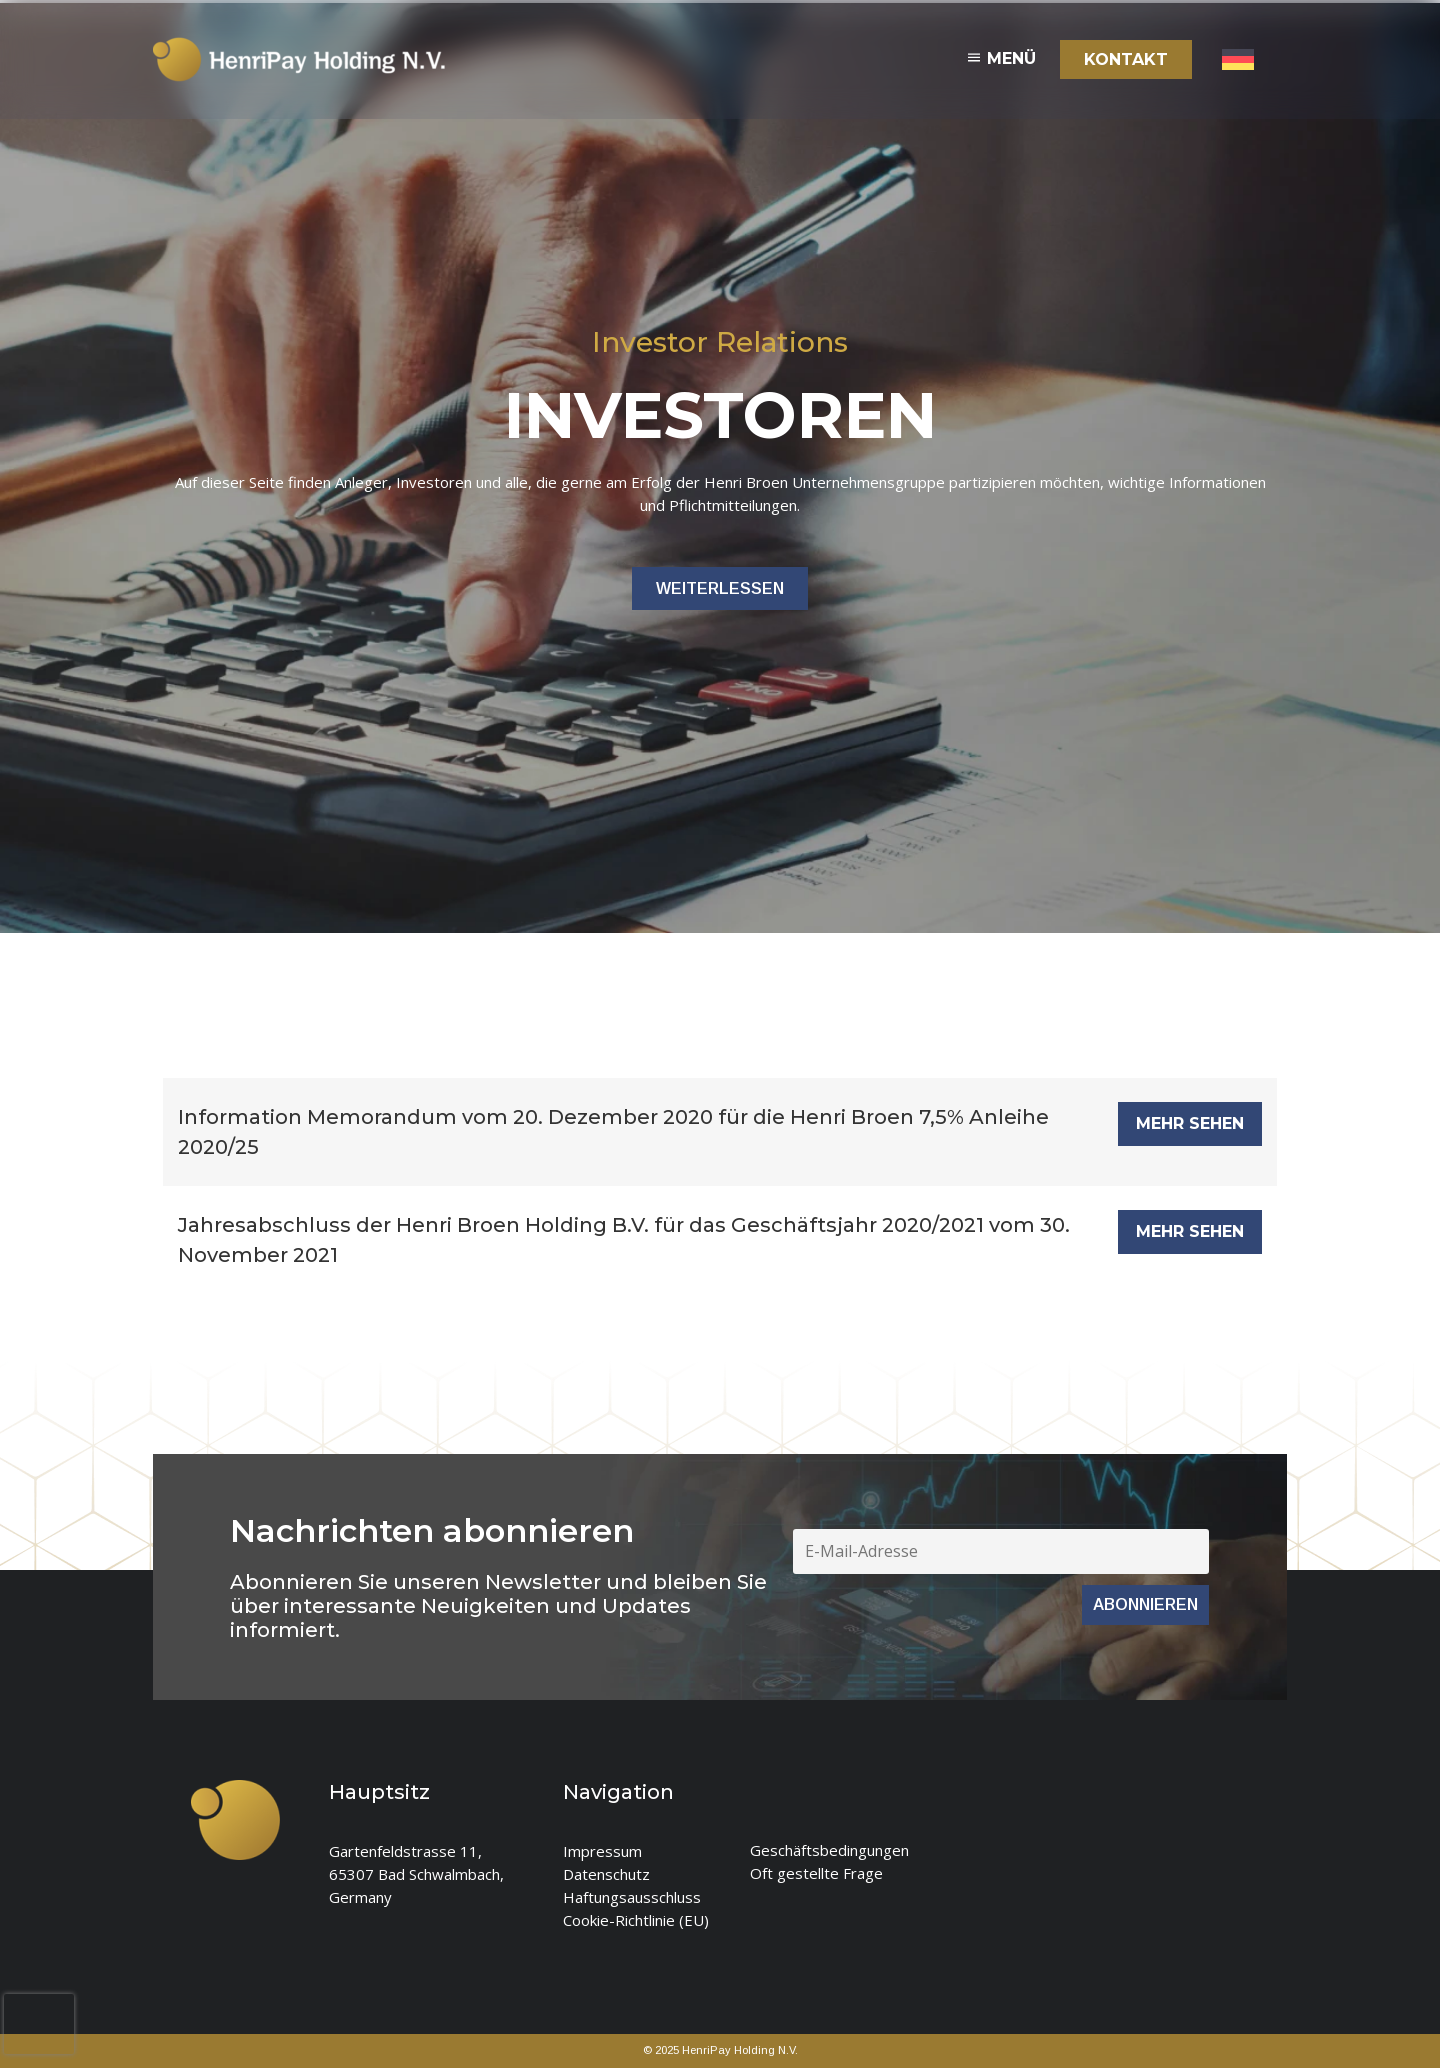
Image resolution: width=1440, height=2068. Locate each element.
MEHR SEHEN (1190, 1123)
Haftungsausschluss (632, 1897)
